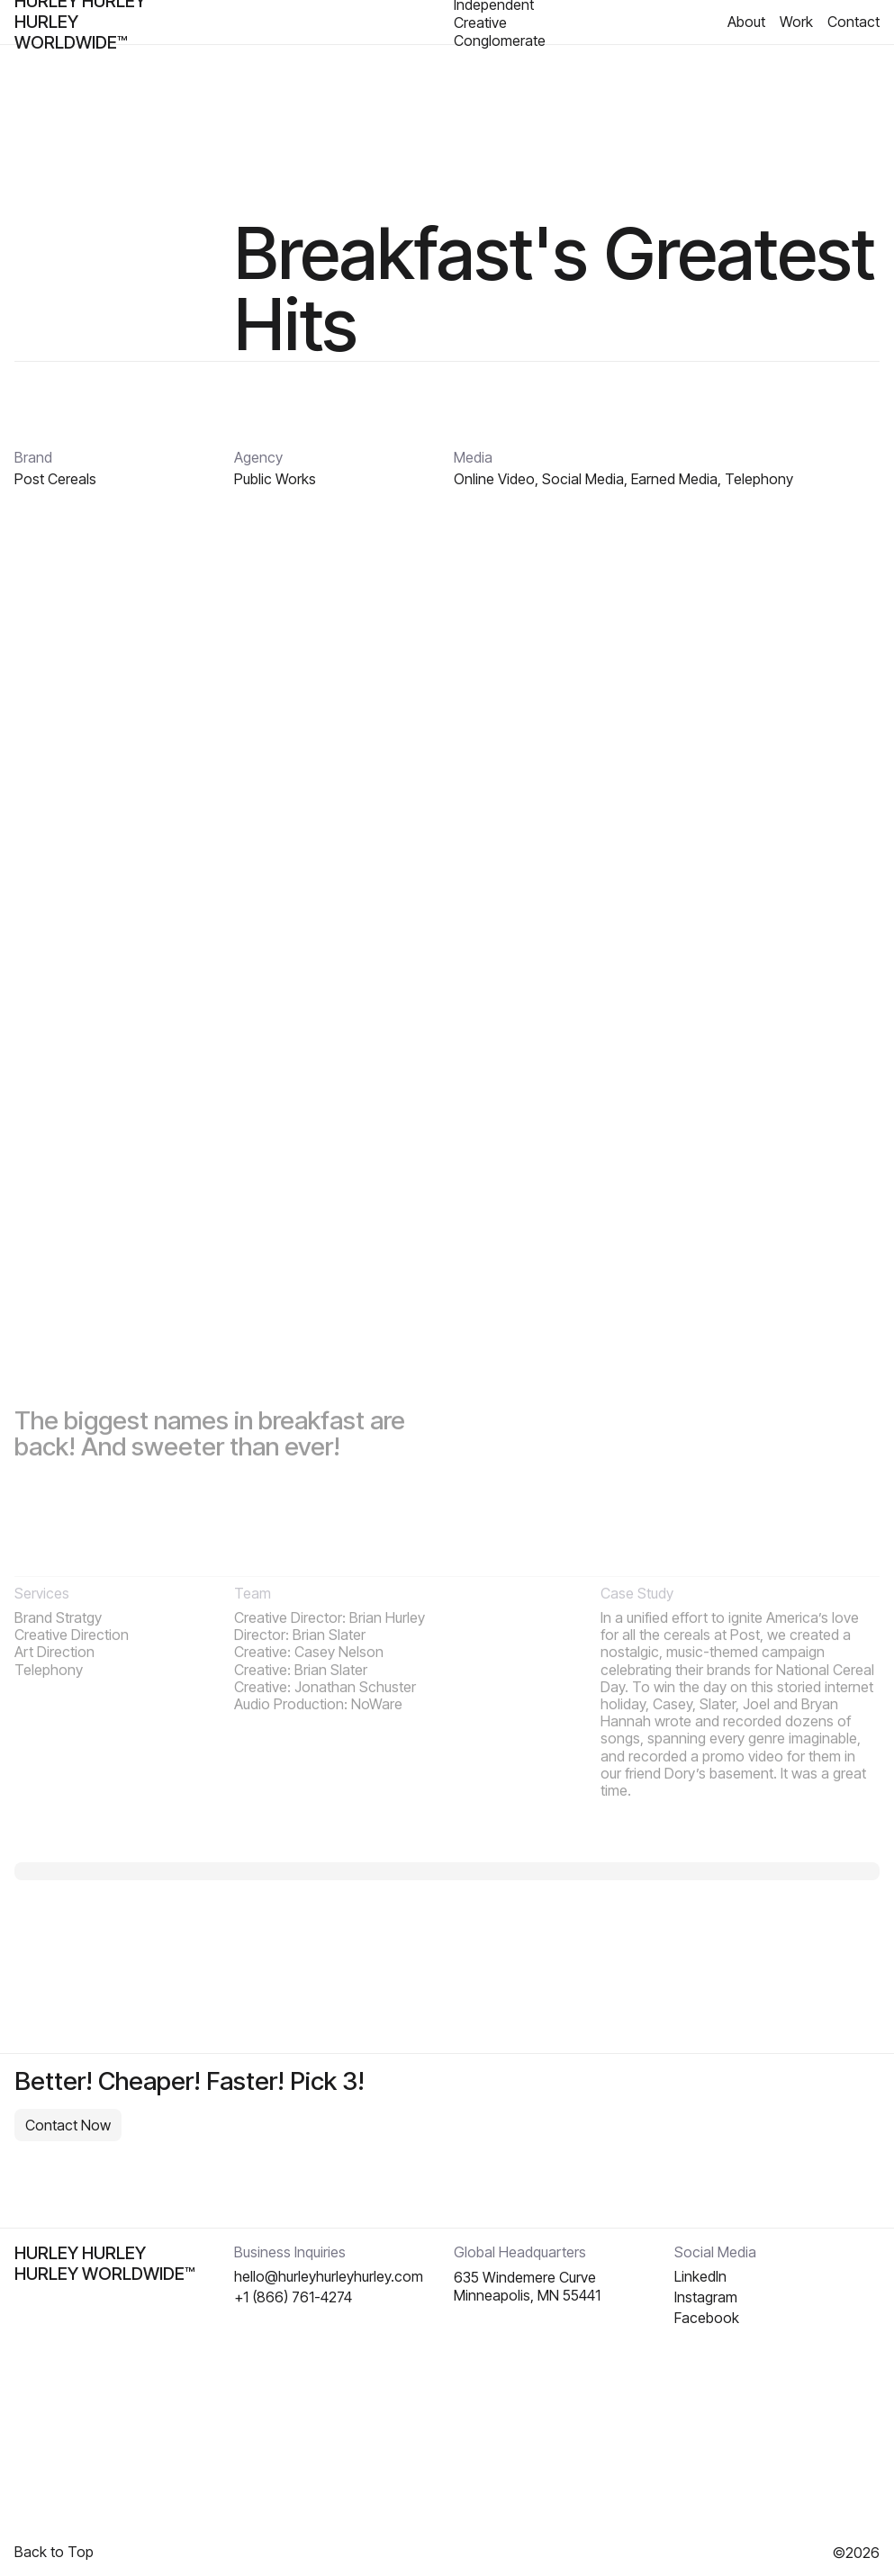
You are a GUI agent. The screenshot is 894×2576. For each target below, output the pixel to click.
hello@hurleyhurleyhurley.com (328, 2276)
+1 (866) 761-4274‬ (293, 2297)
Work (796, 22)
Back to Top (54, 2552)
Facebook (706, 2318)
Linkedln (700, 2276)
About (746, 22)
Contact (853, 22)
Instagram (705, 2297)
